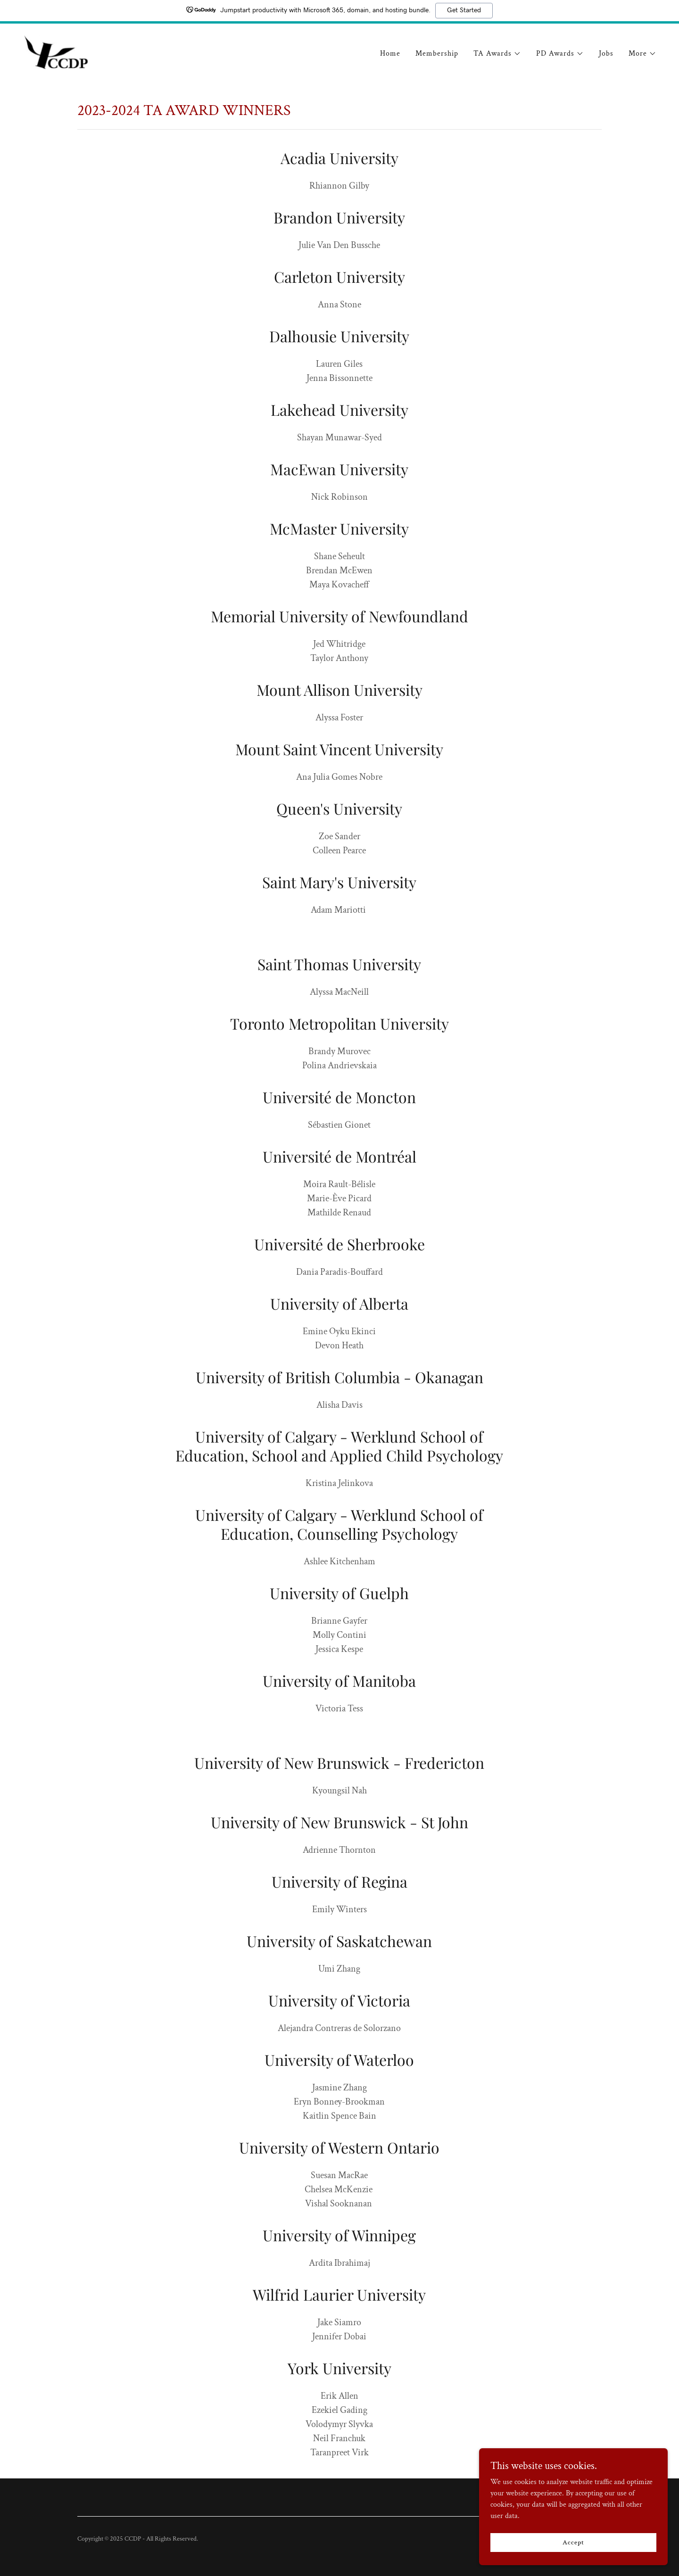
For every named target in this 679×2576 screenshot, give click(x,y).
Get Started (464, 10)
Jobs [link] (606, 53)
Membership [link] (436, 53)
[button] (497, 53)
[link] (56, 52)
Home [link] (390, 53)
